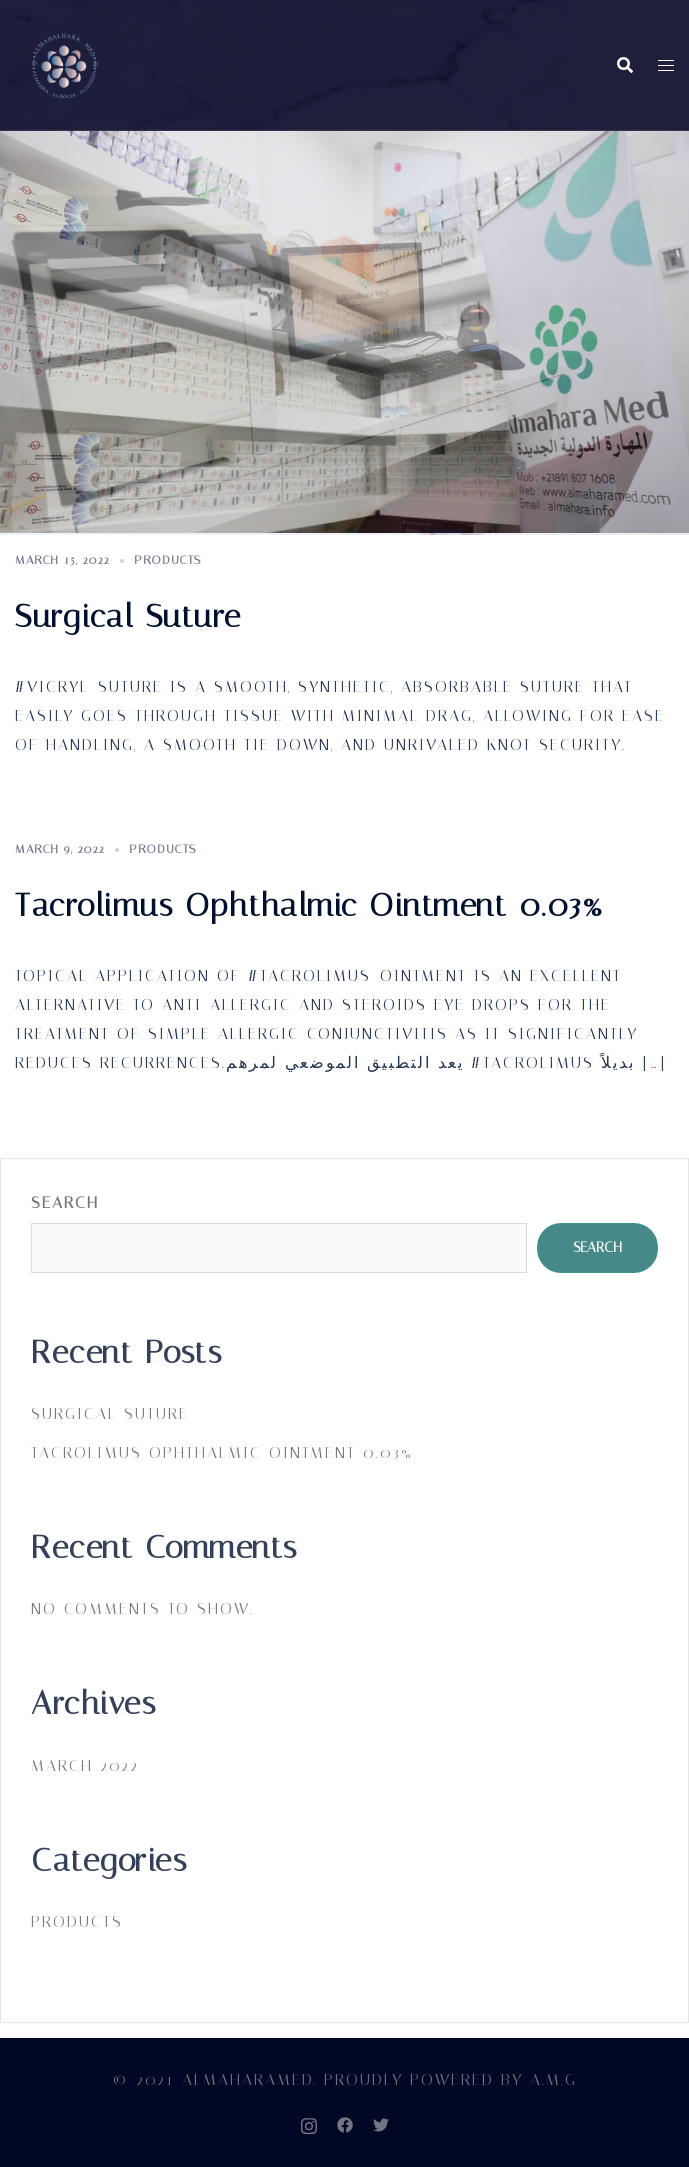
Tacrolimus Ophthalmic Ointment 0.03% (309, 905)
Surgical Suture (128, 616)
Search (65, 1202)
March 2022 (85, 1765)
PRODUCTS (167, 560)
